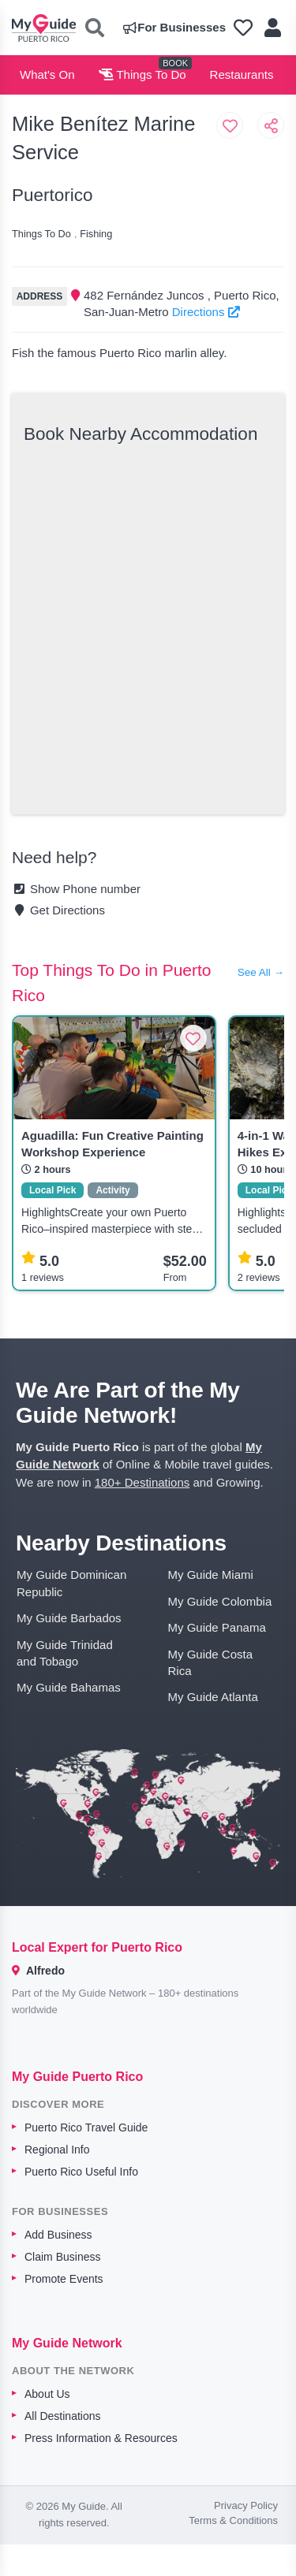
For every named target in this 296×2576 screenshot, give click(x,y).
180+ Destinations (142, 1482)
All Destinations (62, 2416)
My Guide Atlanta (213, 1696)
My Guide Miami (210, 1574)
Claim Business (62, 2256)
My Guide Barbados (69, 1618)
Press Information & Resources (101, 2438)
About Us (47, 2394)
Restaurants (242, 74)
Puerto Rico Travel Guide (86, 2127)
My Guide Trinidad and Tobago (65, 1653)
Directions (206, 311)
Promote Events (63, 2279)
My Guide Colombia (220, 1601)
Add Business (58, 2234)
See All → (261, 972)
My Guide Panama (217, 1627)
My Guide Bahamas (69, 1687)
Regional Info (57, 2149)
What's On (47, 74)
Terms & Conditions (233, 2520)
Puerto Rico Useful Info (81, 2171)
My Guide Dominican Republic (71, 1583)
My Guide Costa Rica (210, 1662)
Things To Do (142, 74)
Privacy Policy (246, 2505)
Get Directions (58, 910)
